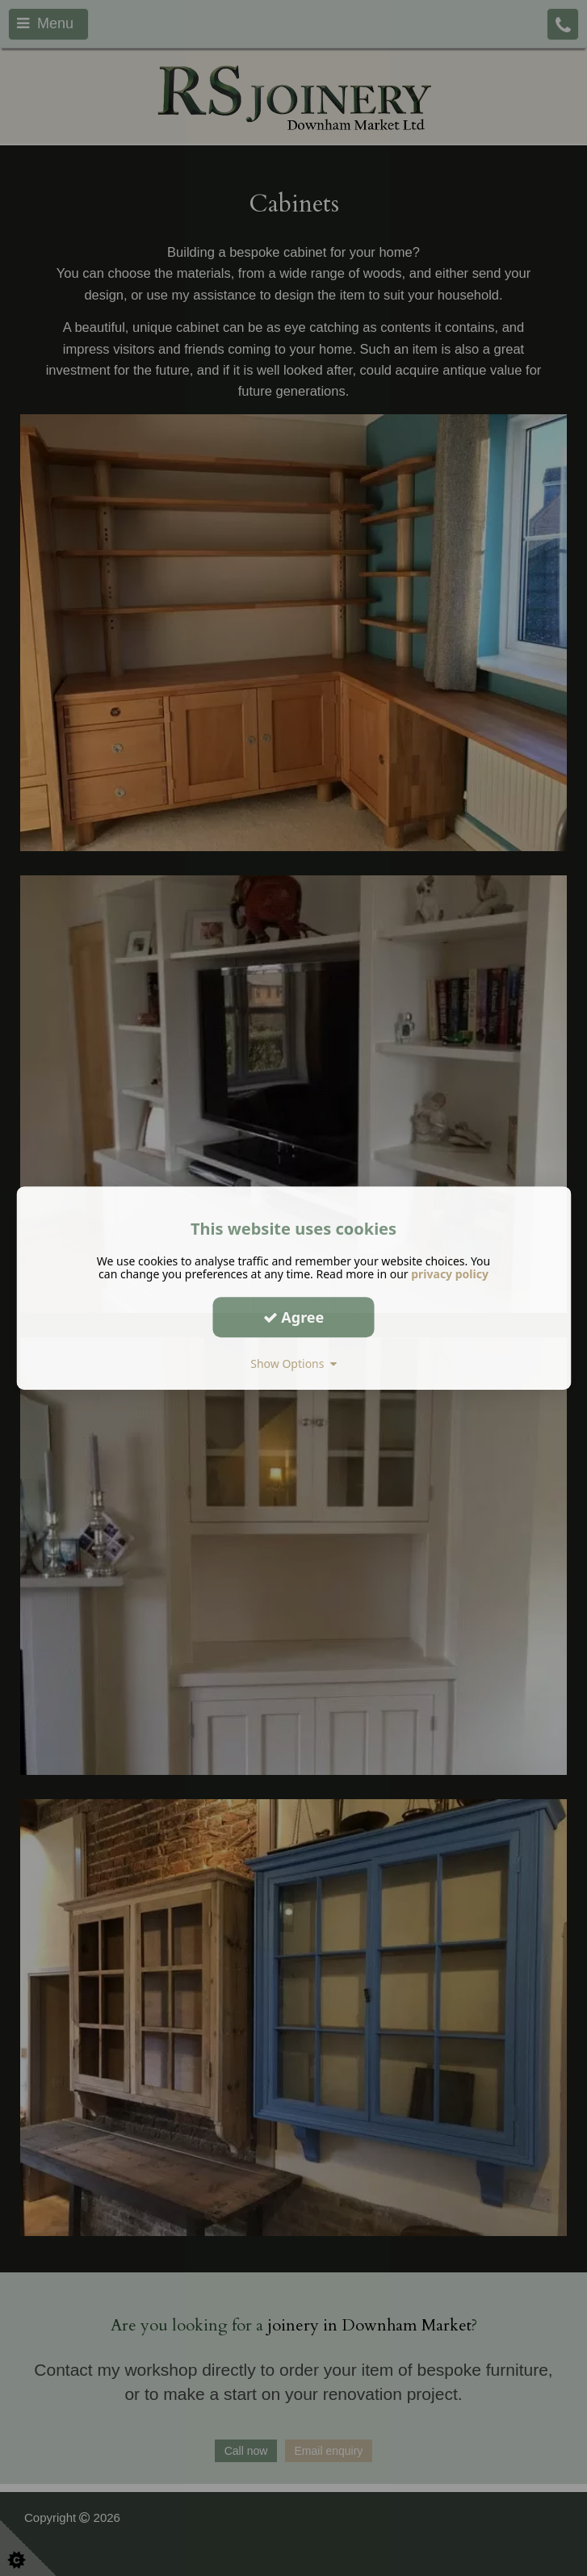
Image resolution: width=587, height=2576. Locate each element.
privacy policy (449, 1274)
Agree (294, 1317)
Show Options (293, 1363)
